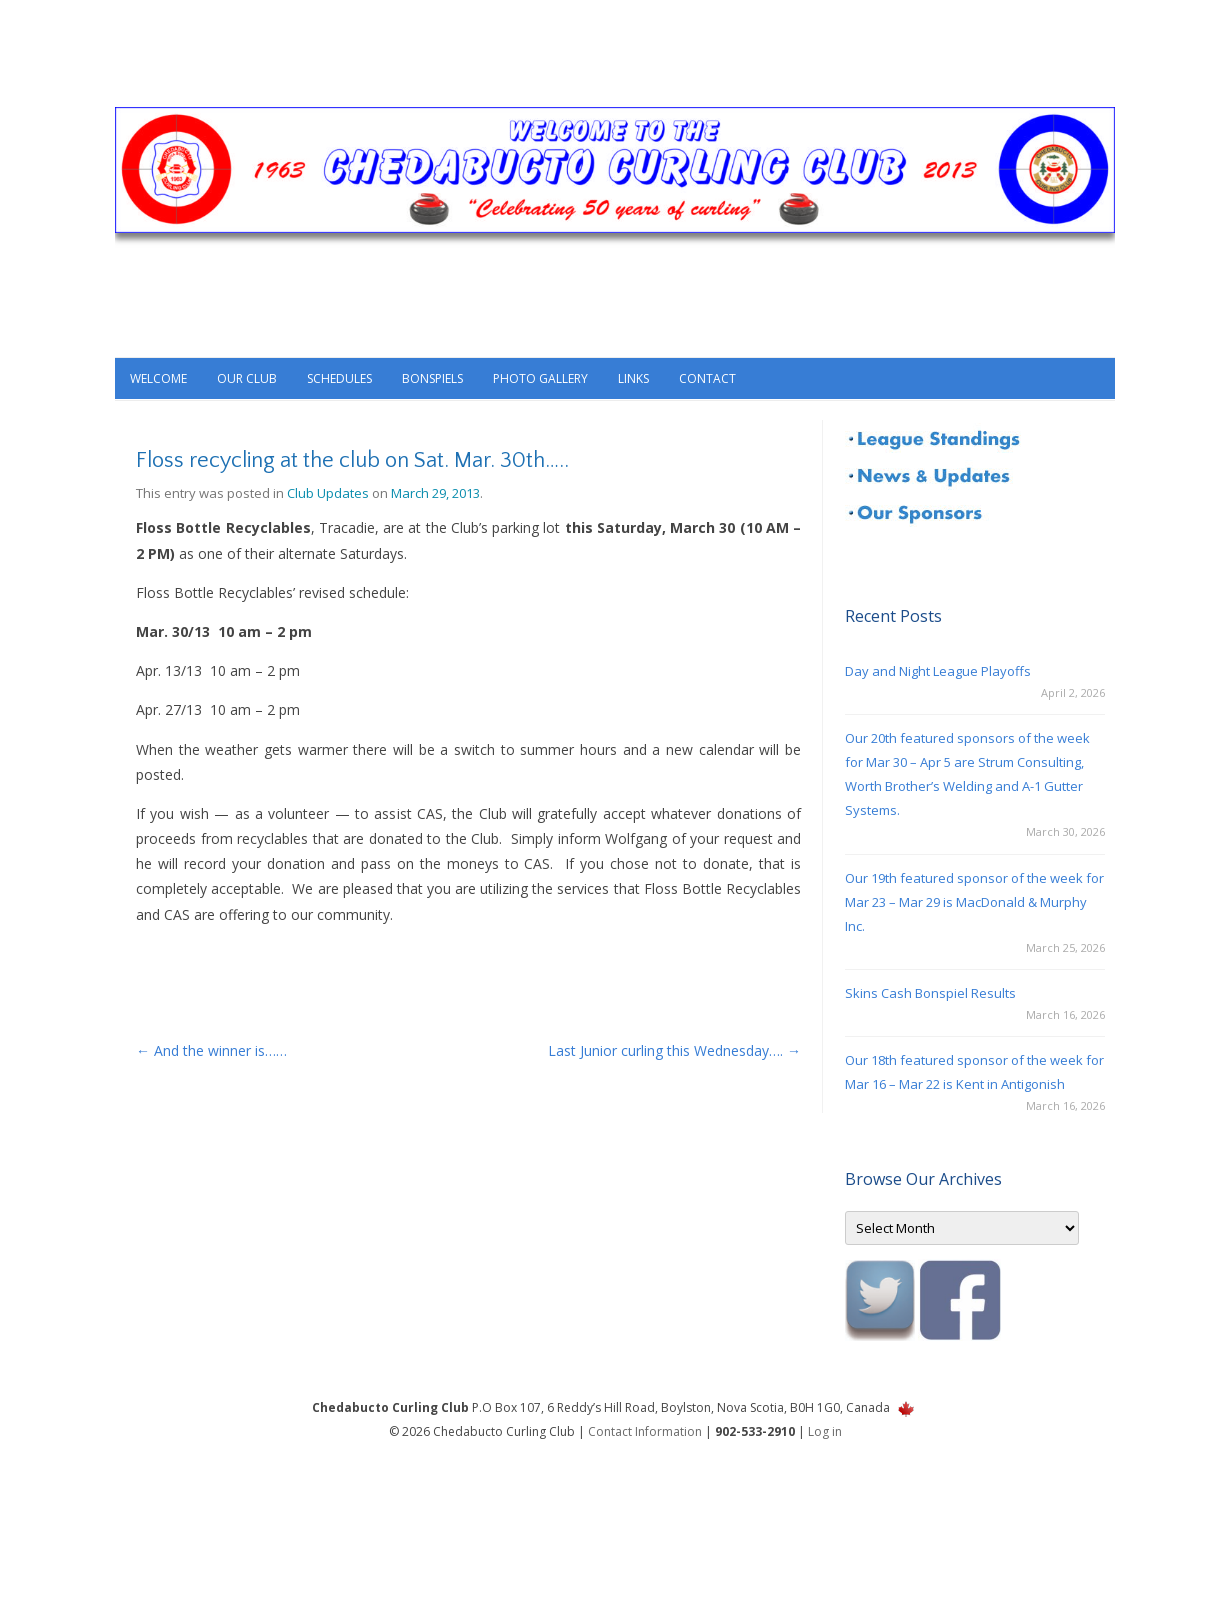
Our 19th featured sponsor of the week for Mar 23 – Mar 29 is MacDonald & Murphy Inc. (974, 902)
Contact (707, 378)
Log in (825, 1431)
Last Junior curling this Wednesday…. (674, 1050)
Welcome (158, 378)
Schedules (339, 378)
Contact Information (645, 1431)
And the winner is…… (211, 1050)
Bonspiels (432, 378)
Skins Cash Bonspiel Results (930, 993)
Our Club (247, 378)
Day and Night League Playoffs (938, 671)
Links (633, 378)
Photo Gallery (540, 378)
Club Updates (328, 493)
